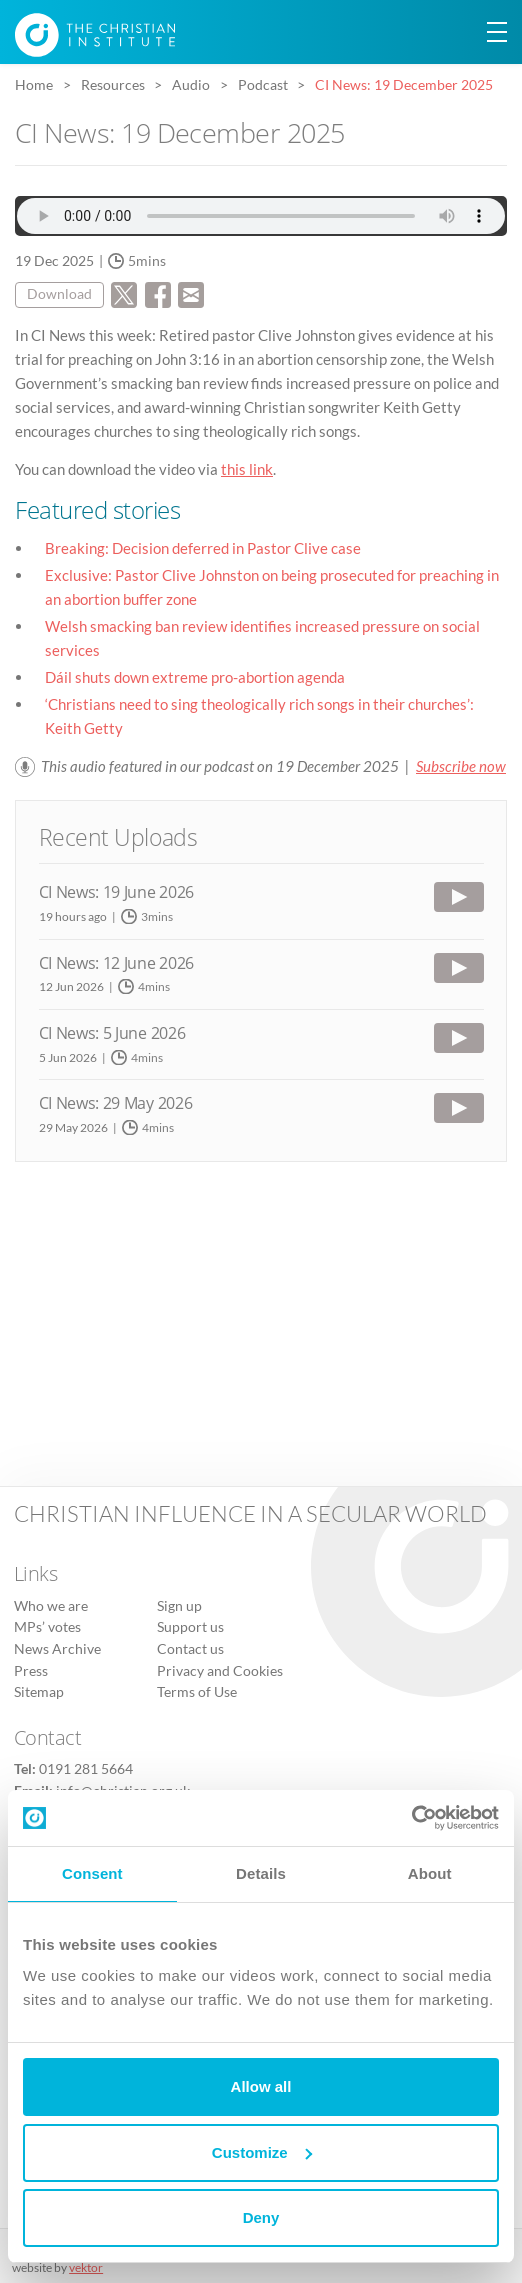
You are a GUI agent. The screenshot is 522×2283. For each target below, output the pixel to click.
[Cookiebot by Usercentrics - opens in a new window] (411, 1818)
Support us (190, 1627)
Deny (261, 2217)
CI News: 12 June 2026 (116, 963)
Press (31, 1671)
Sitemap (39, 1692)
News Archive (57, 1649)
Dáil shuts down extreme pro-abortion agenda (195, 677)
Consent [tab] (92, 1873)
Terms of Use (197, 1692)
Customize (262, 2152)
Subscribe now (461, 766)
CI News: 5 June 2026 (112, 1033)
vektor (86, 2267)
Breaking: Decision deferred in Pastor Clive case (203, 548)
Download (59, 294)
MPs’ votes (47, 1627)
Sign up (179, 1606)
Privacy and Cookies (220, 1671)
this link (247, 469)
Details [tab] (261, 1873)
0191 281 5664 (86, 1769)
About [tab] (430, 1873)
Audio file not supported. (261, 216)
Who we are (51, 1606)
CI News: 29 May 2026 (116, 1103)
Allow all (261, 2086)
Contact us (190, 1649)
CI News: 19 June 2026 (116, 892)
